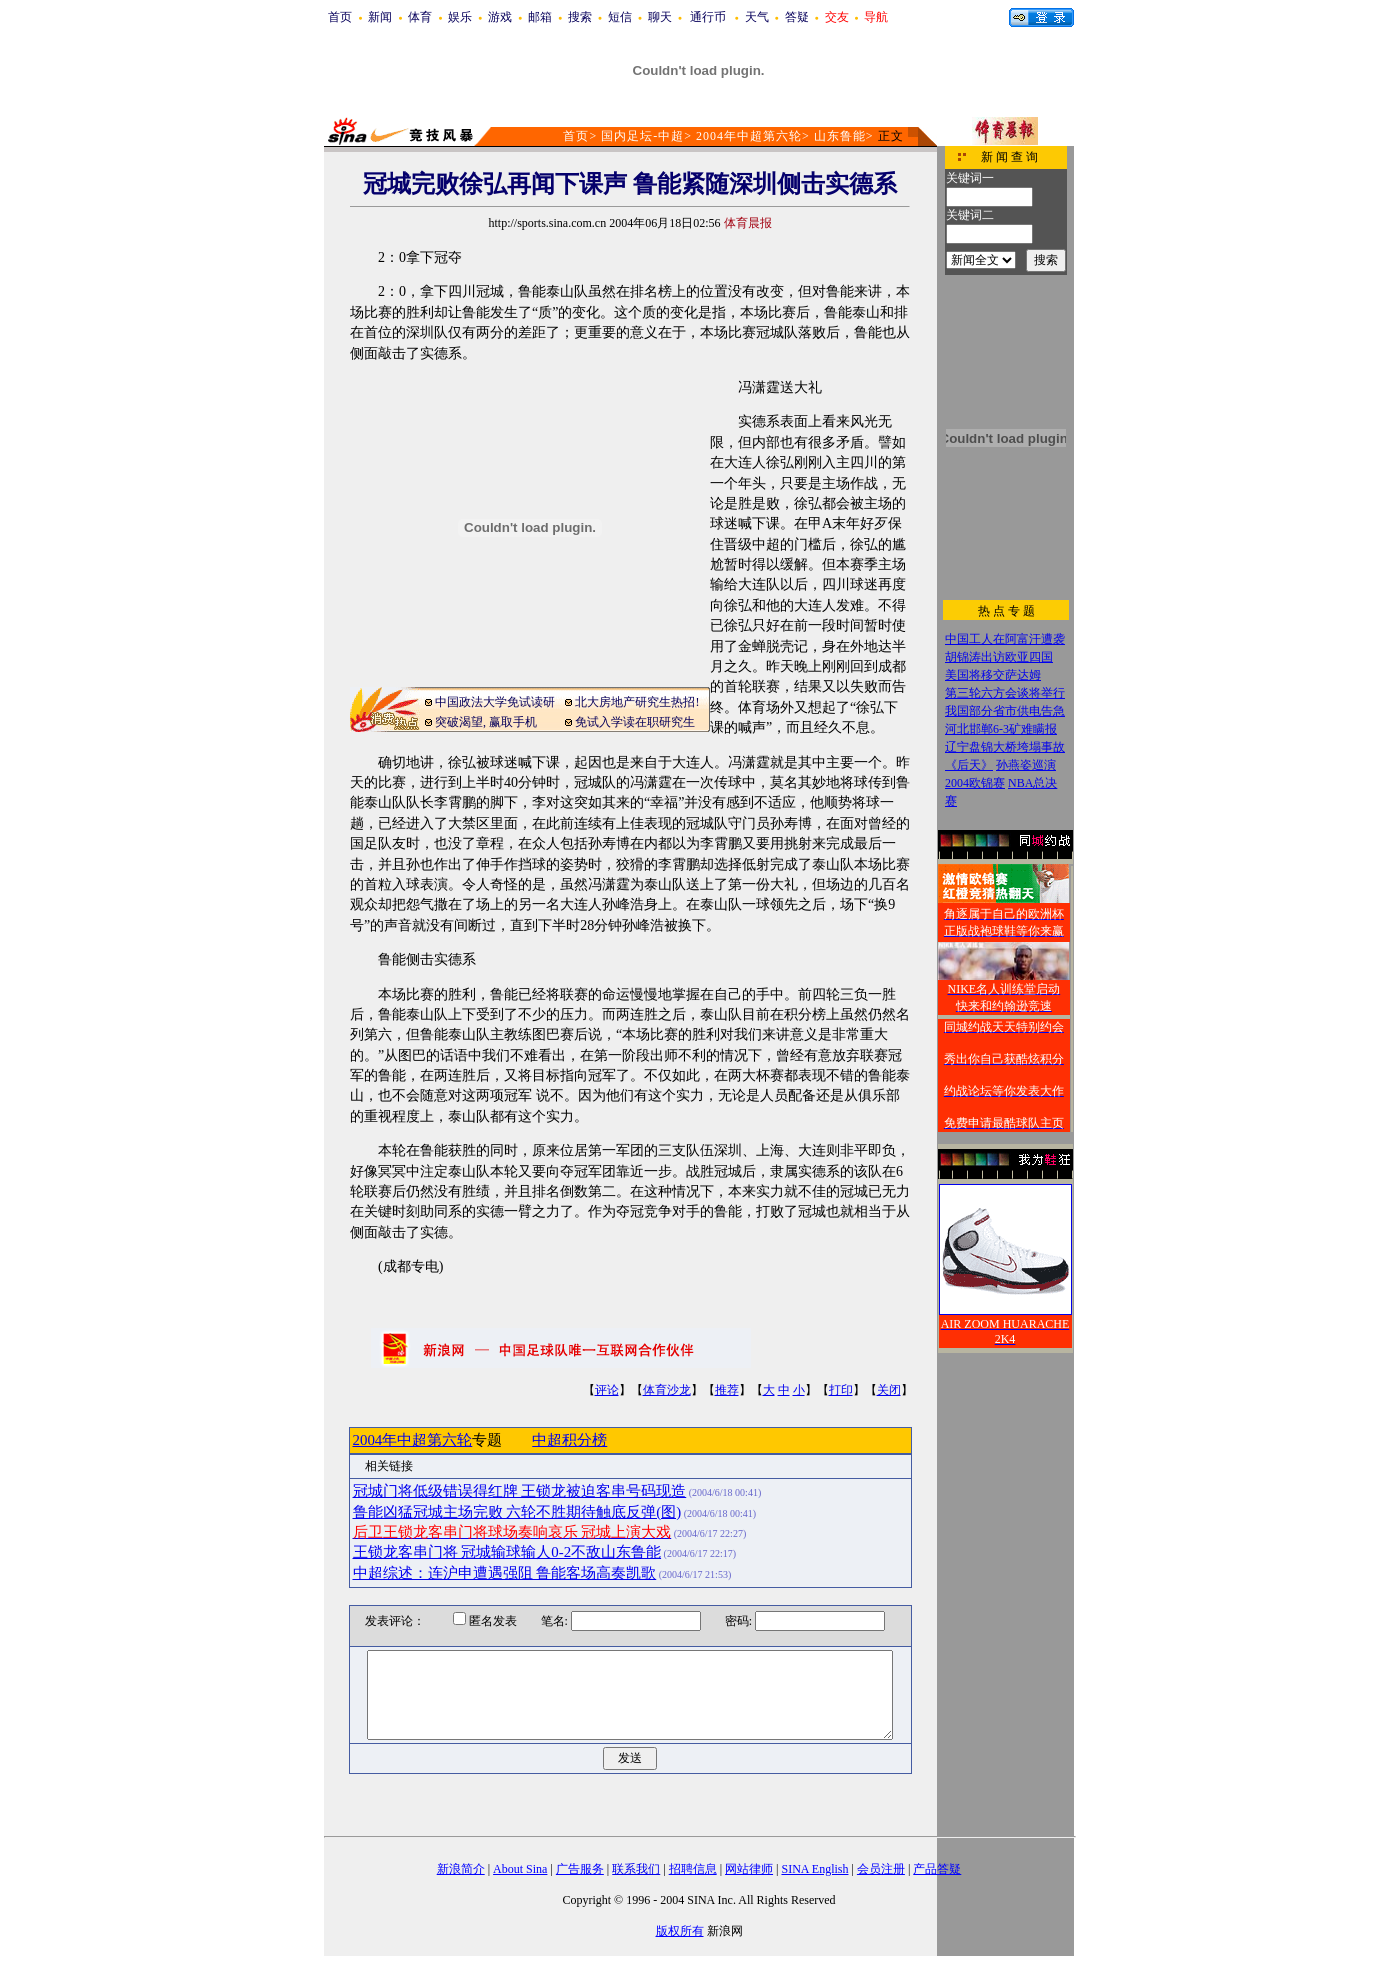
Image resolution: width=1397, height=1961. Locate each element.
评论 (607, 1390)
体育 (420, 17)
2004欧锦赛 (975, 783)
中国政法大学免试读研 (495, 702)
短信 (620, 17)
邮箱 (540, 17)
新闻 (380, 17)
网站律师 (749, 1869)
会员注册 (881, 1869)
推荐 (727, 1390)
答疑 (797, 17)
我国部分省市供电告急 (1005, 711)
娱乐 (460, 17)
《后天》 (969, 765)
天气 (757, 17)
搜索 (580, 17)
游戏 (500, 17)
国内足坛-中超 (642, 136)
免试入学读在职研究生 (635, 722)
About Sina (520, 1869)
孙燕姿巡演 (1026, 765)
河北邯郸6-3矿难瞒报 (1001, 729)
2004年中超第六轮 (749, 136)
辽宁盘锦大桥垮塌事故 (1005, 747)
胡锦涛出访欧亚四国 (999, 657)
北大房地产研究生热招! (637, 702)
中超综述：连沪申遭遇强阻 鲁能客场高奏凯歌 (505, 1573)
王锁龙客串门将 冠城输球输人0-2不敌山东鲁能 (507, 1552)
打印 (841, 1390)
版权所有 (680, 1931)
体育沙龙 (667, 1390)
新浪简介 (461, 1869)
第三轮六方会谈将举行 (1005, 693)
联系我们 (636, 1869)
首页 (340, 17)
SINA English (814, 1869)
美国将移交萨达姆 (993, 675)
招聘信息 (693, 1869)
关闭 (889, 1390)
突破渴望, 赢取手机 (486, 722)
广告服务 (580, 1869)
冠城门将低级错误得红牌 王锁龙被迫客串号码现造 (520, 1491)
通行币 (708, 17)
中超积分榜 (569, 1440)
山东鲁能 (840, 136)
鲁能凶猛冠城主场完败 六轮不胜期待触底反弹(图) (517, 1512)
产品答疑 (937, 1869)
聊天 (660, 17)
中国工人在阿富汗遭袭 (1005, 639)
